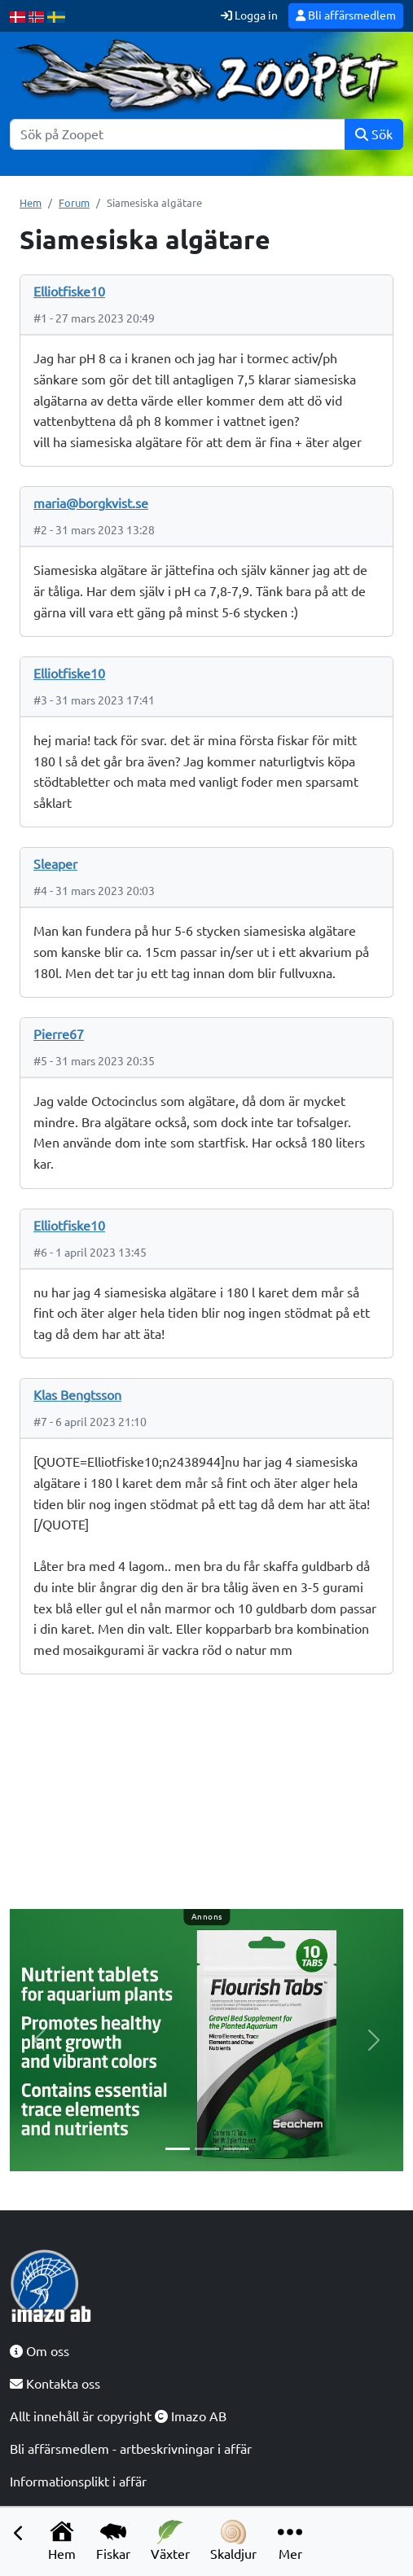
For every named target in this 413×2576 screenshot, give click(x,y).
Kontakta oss (55, 2383)
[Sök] (177, 134)
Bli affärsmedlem (346, 15)
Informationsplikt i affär (78, 2481)
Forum (74, 202)
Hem (62, 2540)
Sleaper (55, 864)
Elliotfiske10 (69, 291)
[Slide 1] (177, 2148)
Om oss (39, 2351)
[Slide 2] (207, 2148)
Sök (374, 134)
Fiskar (113, 2540)
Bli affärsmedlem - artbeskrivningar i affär (131, 2449)
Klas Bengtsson (77, 1395)
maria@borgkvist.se (90, 503)
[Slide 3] (236, 2148)
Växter (170, 2540)
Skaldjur (233, 2540)
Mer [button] (290, 2540)
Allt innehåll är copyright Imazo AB (118, 2416)
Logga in (249, 15)
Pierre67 (58, 1034)
